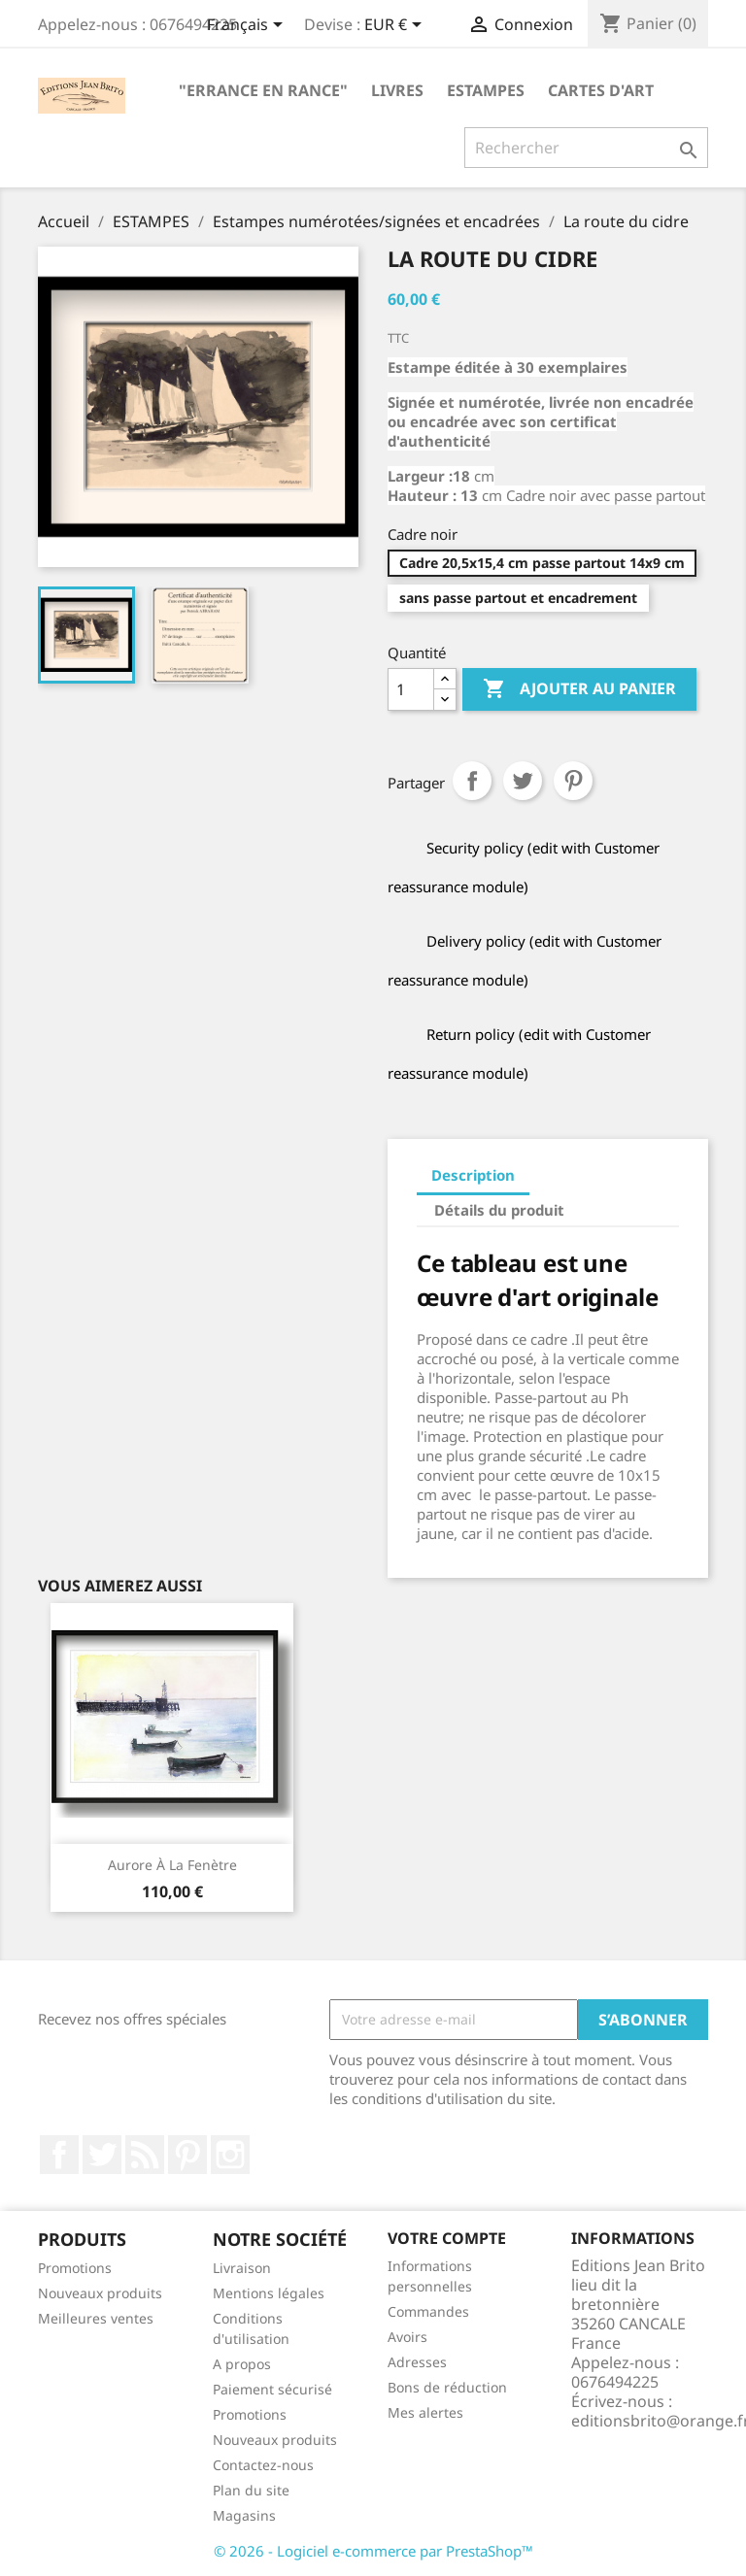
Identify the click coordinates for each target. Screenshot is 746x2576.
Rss (144, 2154)
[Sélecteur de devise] (396, 26)
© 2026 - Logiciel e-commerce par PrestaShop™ (373, 2550)
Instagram (230, 2154)
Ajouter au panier (579, 689)
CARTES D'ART (601, 90)
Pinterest (573, 780)
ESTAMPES (486, 90)
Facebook (59, 2154)
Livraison (242, 2267)
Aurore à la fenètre (172, 1865)
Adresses (417, 2362)
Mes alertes (425, 2412)
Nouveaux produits (100, 2293)
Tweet (522, 780)
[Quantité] (411, 689)
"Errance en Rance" (263, 90)
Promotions (75, 2267)
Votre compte (447, 2238)
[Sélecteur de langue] (248, 26)
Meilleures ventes (95, 2318)
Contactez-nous (263, 2465)
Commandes (428, 2311)
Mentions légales (268, 2293)
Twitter (102, 2154)
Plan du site (251, 2490)
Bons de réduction (447, 2387)
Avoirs (407, 2336)
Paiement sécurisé (272, 2389)
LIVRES (397, 90)
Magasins (244, 2515)
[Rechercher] (586, 147)
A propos (242, 2364)
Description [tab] (473, 1175)
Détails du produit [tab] (499, 1210)
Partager (472, 780)
